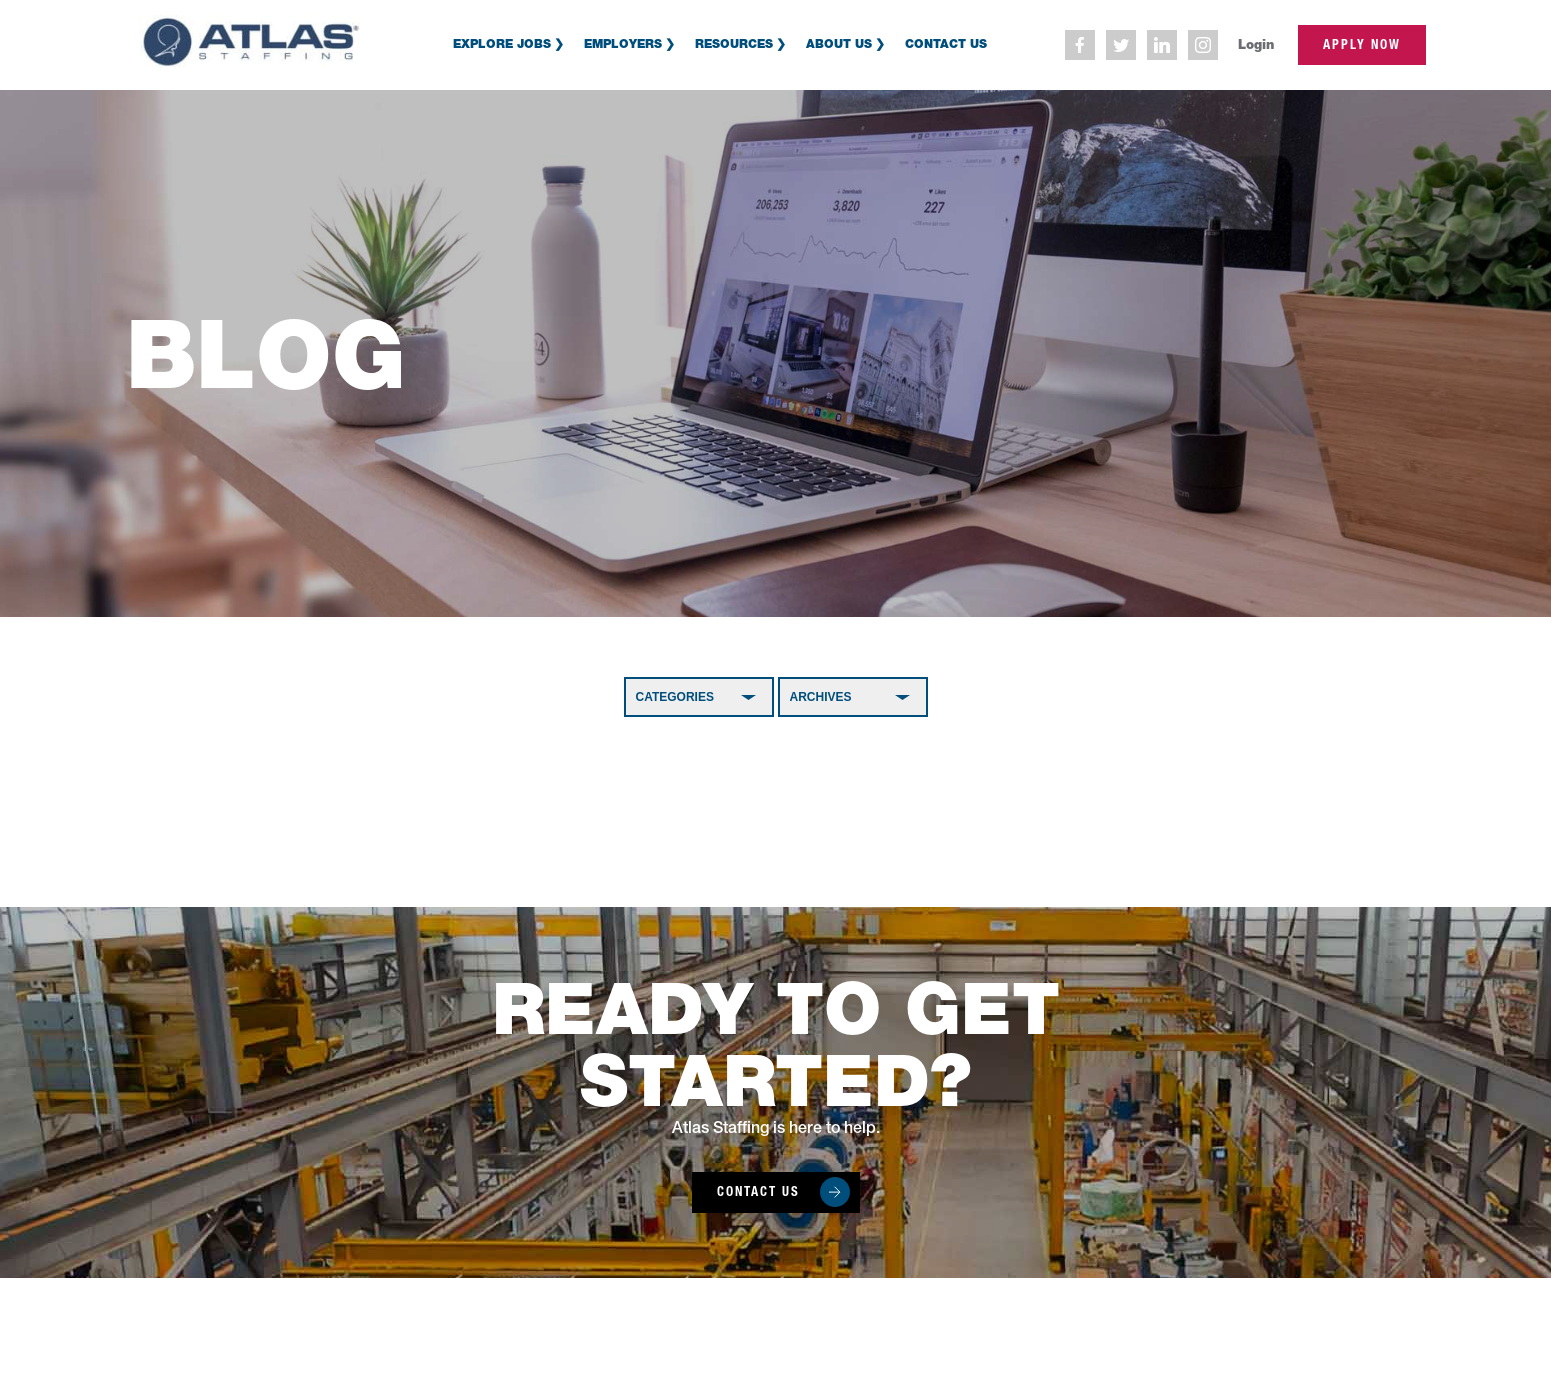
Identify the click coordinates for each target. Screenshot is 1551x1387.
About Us (839, 43)
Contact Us (946, 43)
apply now (1362, 44)
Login (1256, 44)
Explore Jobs (502, 43)
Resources (734, 43)
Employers (623, 43)
